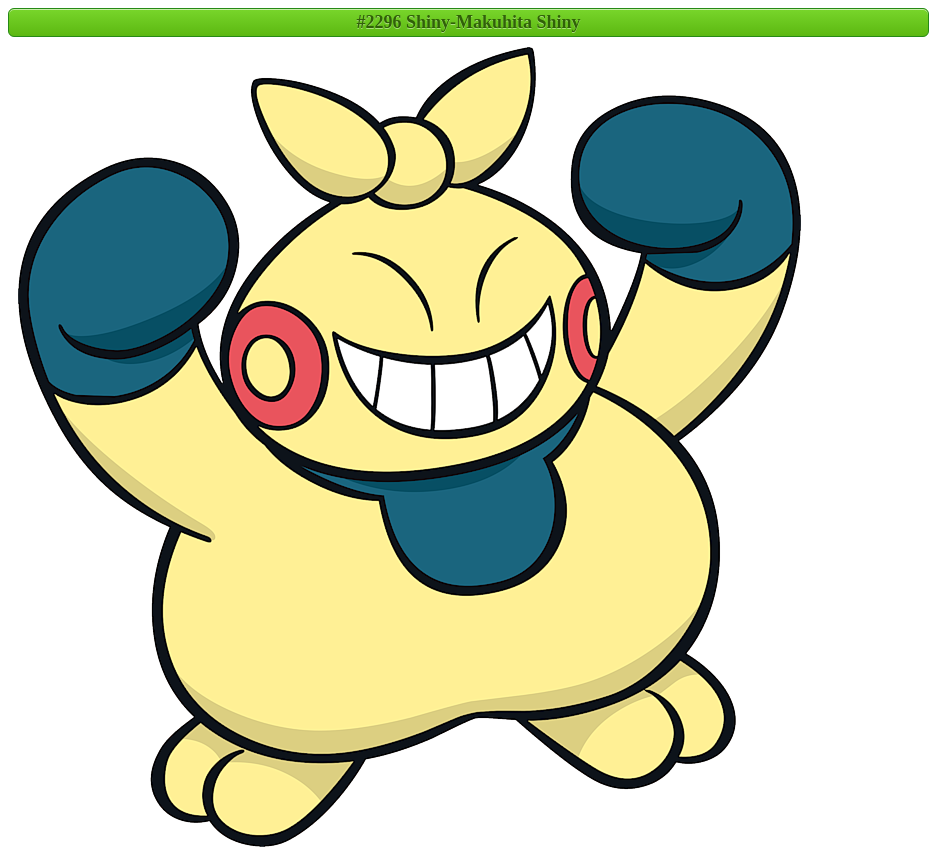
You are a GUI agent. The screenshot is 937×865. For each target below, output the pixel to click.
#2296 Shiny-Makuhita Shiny (468, 22)
